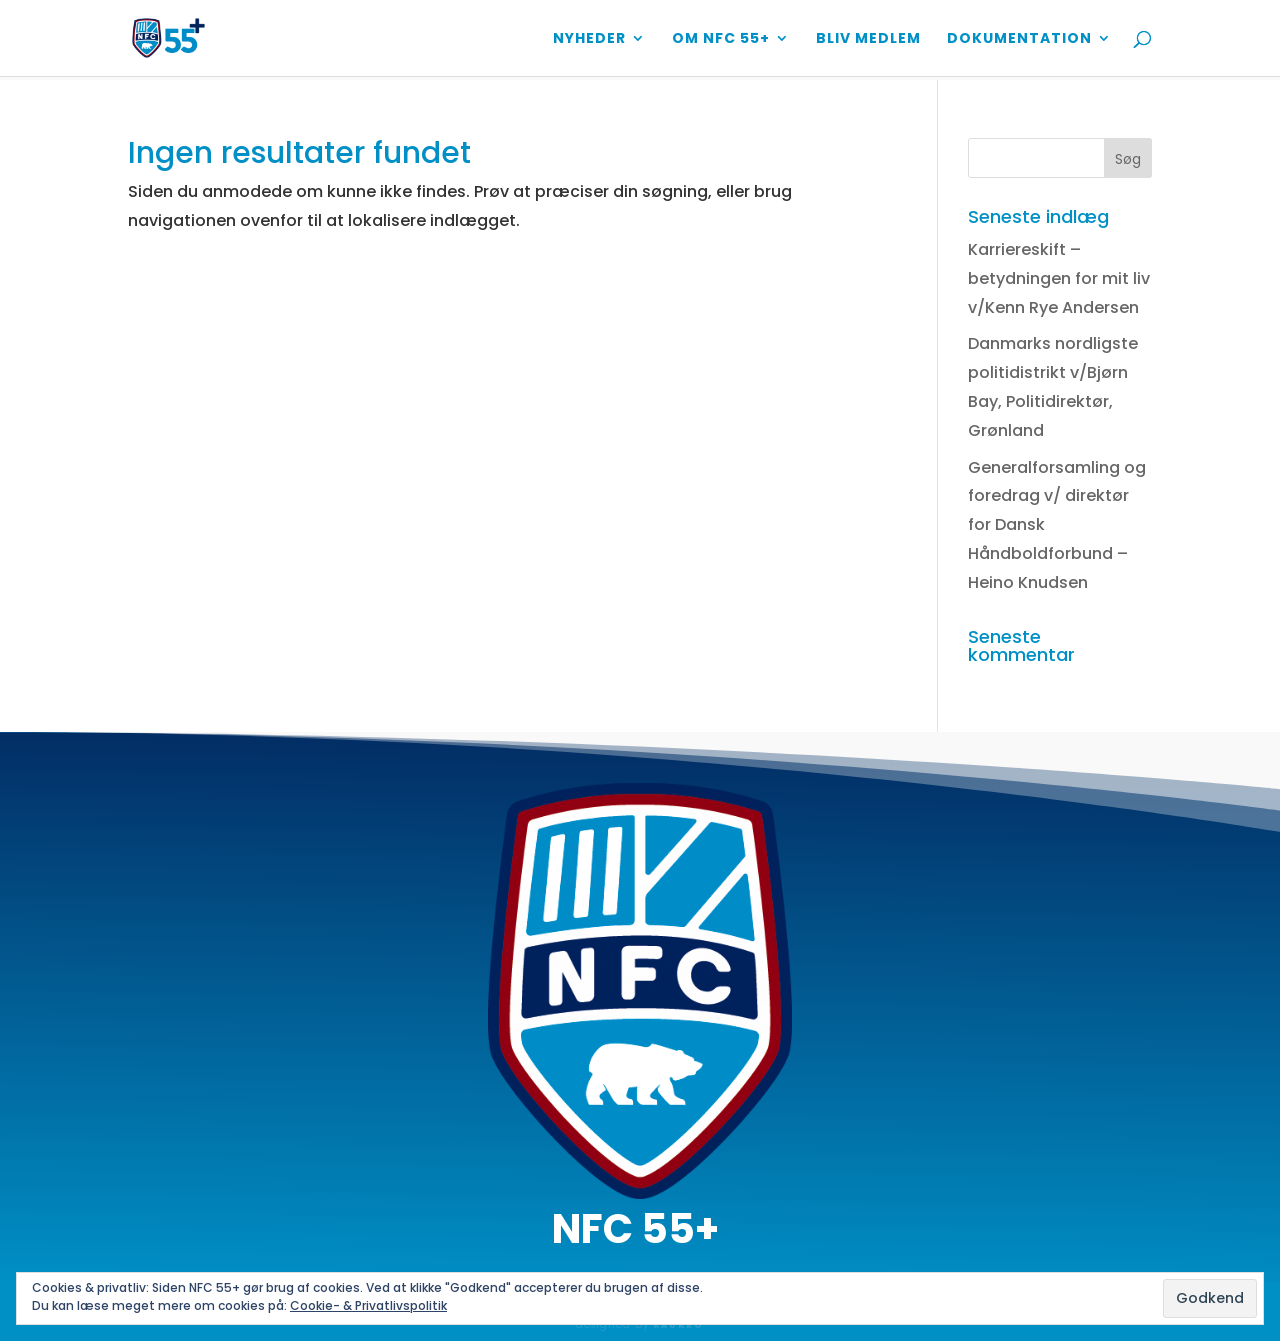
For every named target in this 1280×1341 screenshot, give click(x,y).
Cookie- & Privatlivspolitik (368, 1305)
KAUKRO (678, 1325)
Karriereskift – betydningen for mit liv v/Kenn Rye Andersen (1059, 278)
